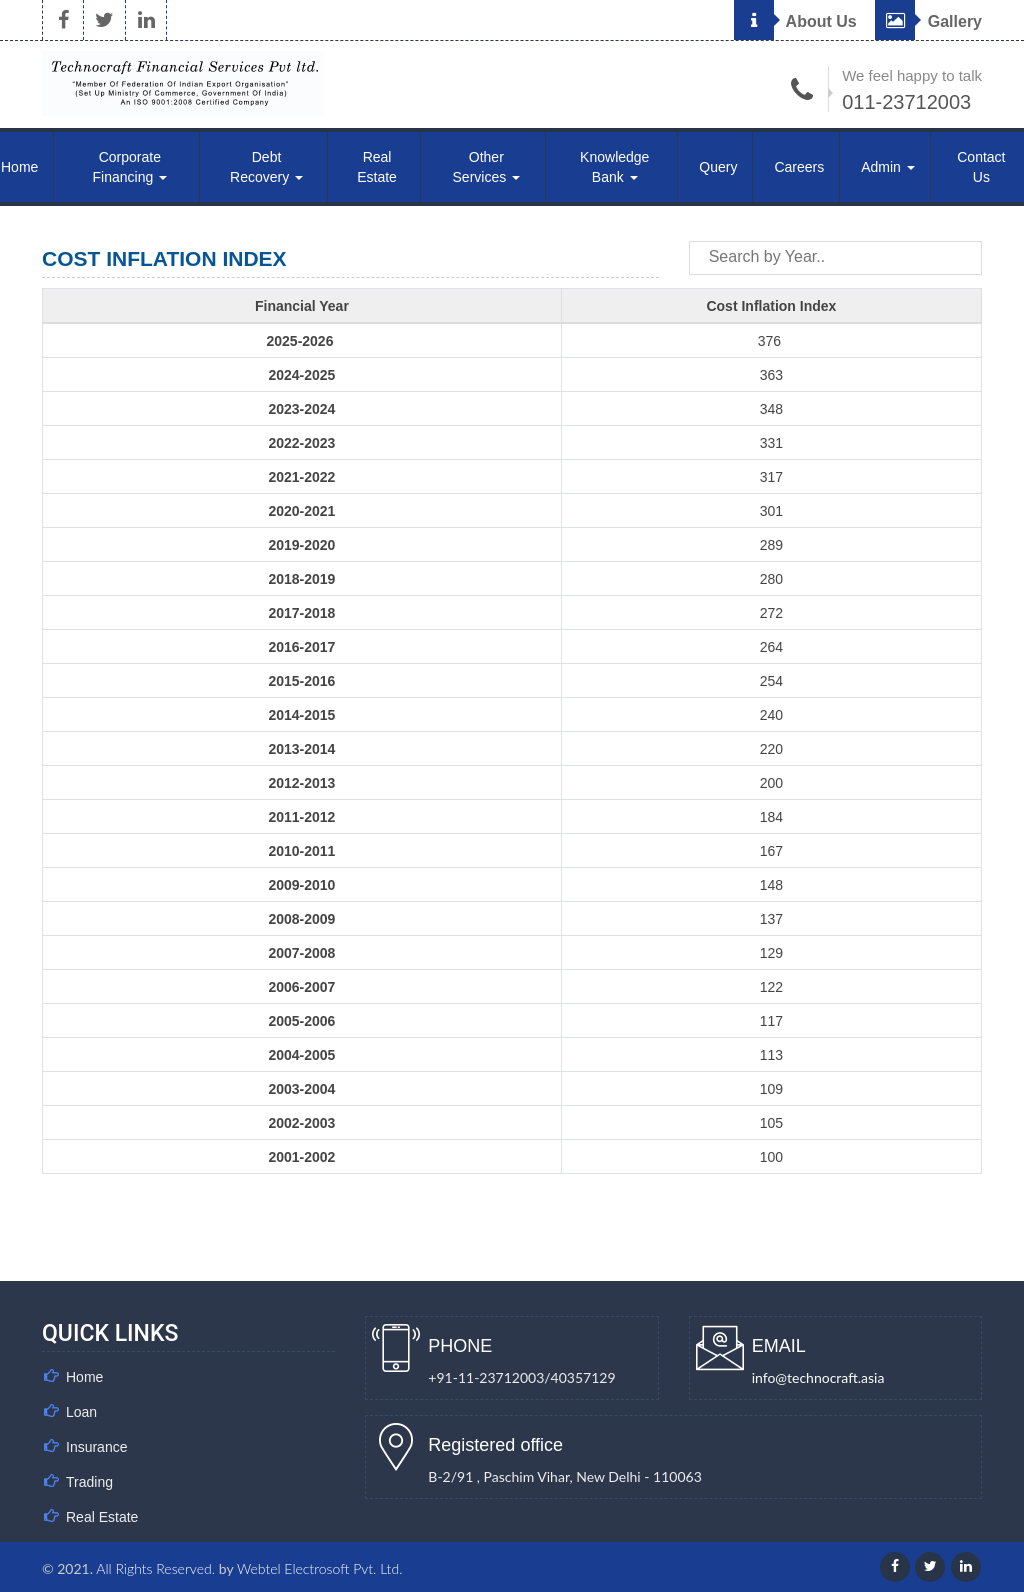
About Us (795, 21)
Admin (888, 167)
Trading (89, 1482)
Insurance (96, 1447)
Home (84, 1377)
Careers (799, 167)
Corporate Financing (130, 167)
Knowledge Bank (614, 167)
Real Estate (377, 167)
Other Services (487, 167)
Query (718, 167)
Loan (81, 1412)
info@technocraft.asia (818, 1377)
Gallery (928, 21)
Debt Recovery (266, 167)
